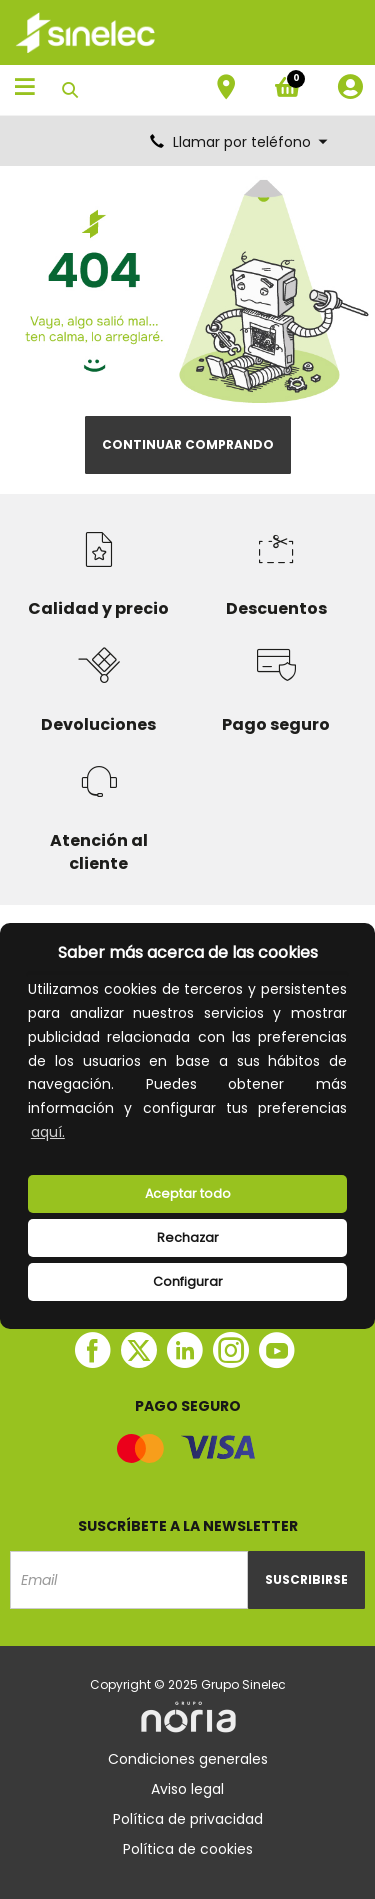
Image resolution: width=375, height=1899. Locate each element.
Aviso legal (187, 1789)
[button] (75, 1134)
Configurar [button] (188, 1281)
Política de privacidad (188, 1819)
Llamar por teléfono (240, 142)
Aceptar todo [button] (188, 1193)
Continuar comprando (188, 444)
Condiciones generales (188, 1759)
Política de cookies (188, 1849)
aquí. (48, 1132)
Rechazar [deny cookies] (188, 1237)
